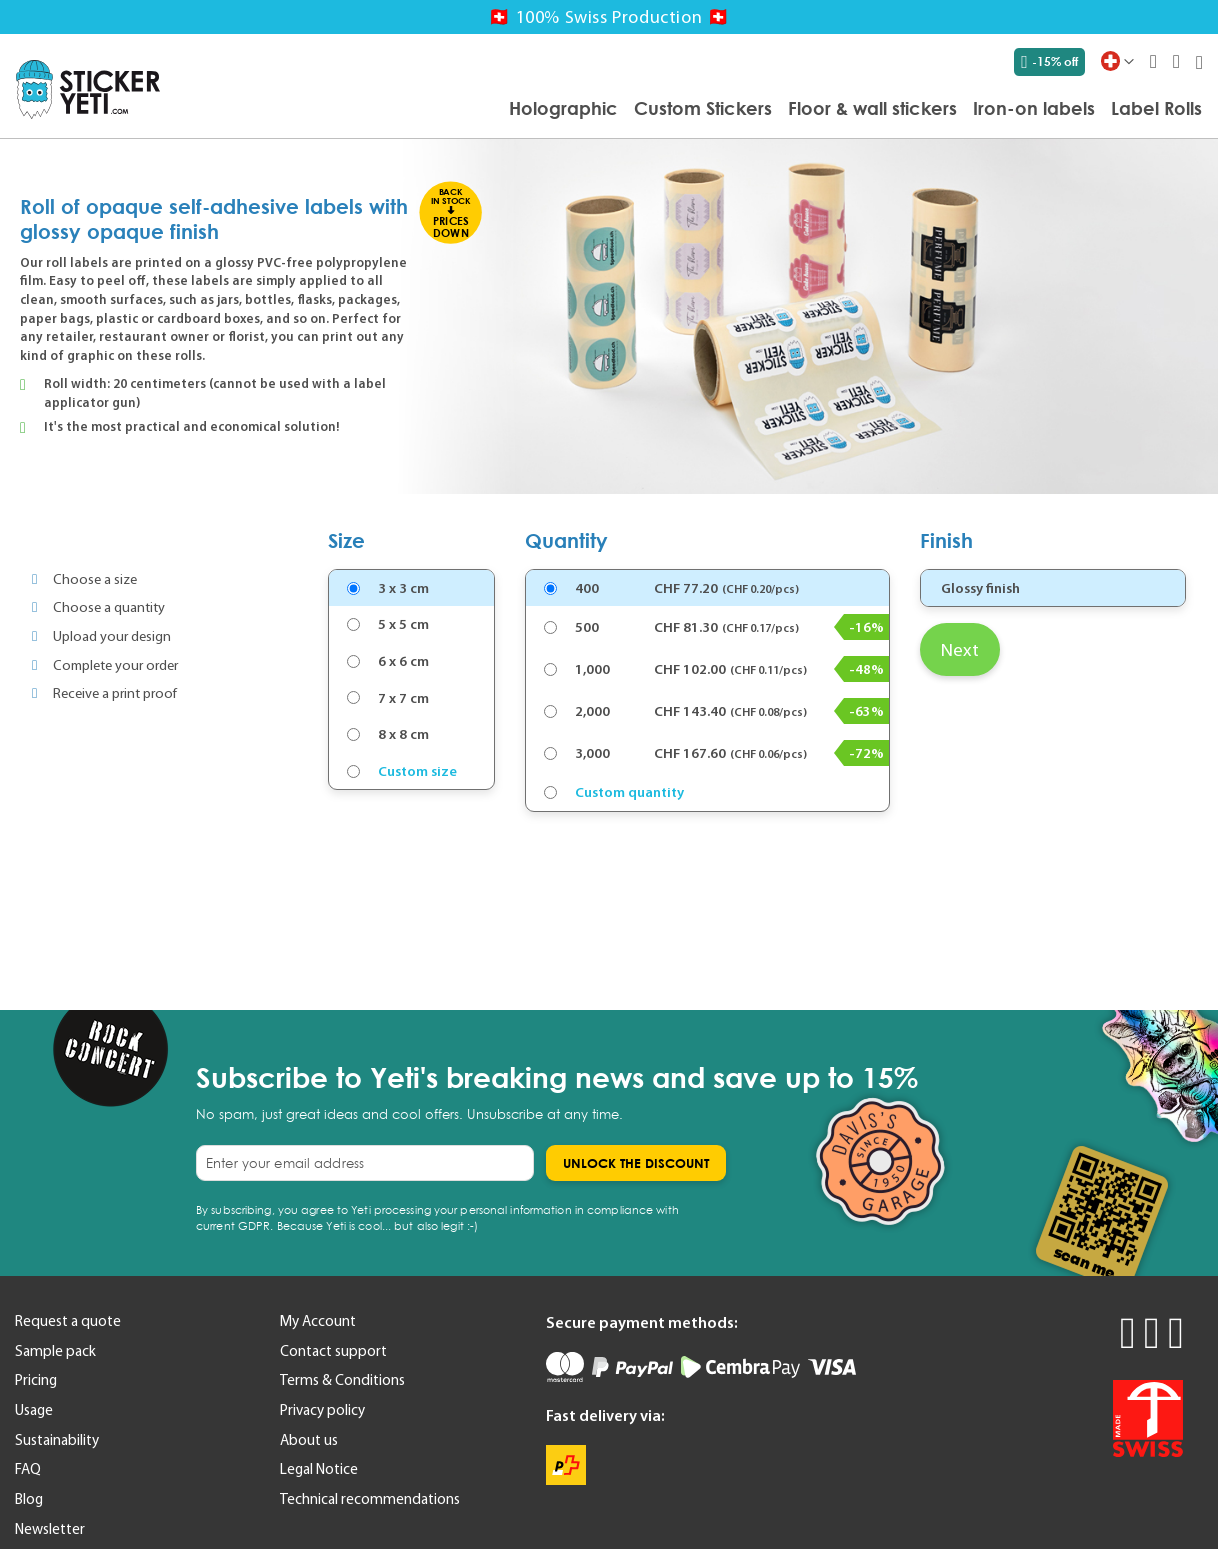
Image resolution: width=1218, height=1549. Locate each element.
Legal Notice (319, 1469)
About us (309, 1440)
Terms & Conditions (342, 1380)
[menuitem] (563, 108)
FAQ (28, 1469)
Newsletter (50, 1529)
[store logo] (88, 89)
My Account (318, 1321)
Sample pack (55, 1351)
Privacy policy (322, 1410)
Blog (29, 1499)
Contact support (333, 1351)
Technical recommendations (370, 1499)
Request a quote (68, 1321)
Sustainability (57, 1440)
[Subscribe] (636, 1163)
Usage (34, 1410)
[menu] (691, 109)
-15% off (1049, 62)
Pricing (36, 1380)
